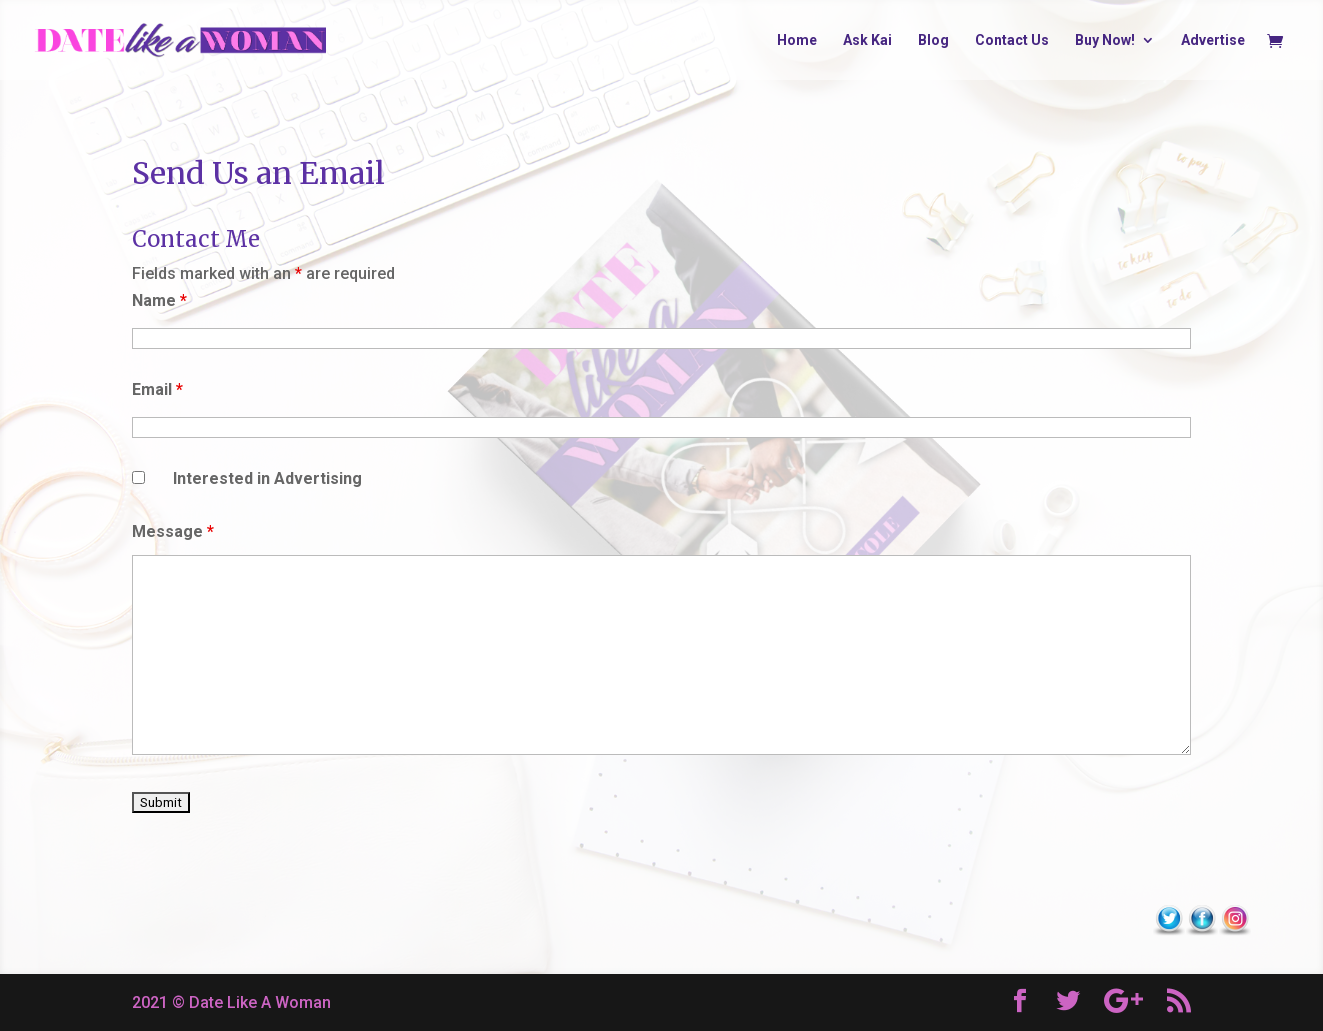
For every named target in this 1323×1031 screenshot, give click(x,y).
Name (159, 300)
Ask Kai (867, 40)
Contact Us (1012, 40)
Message (173, 531)
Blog (933, 40)
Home (797, 40)
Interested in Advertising (267, 478)
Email (157, 389)
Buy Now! (1105, 40)
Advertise (1213, 40)
